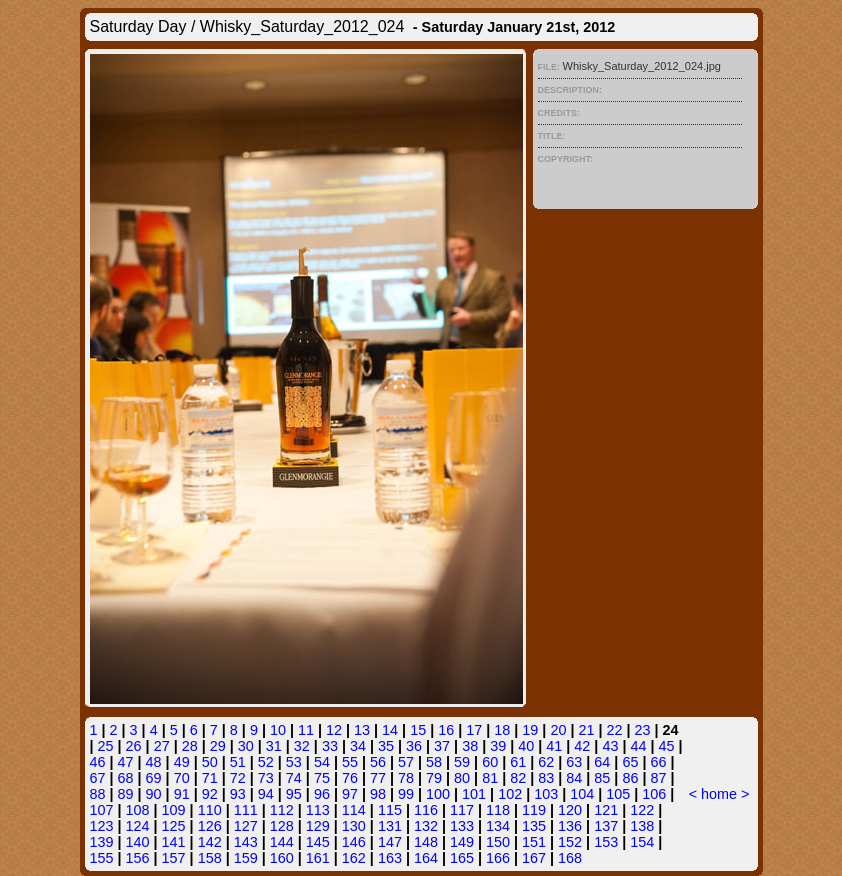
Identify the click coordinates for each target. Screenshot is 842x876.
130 (354, 826)
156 (138, 858)
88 (98, 794)
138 (642, 826)
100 (438, 794)
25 (106, 746)
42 (582, 746)
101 (474, 794)
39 (498, 746)
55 (350, 762)
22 (614, 730)
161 (318, 858)
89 (126, 794)
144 (282, 842)
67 (98, 778)
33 (330, 746)
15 (418, 730)
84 (574, 778)
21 (586, 730)
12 (334, 730)
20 (558, 730)
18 (502, 730)
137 (606, 826)
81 (490, 778)
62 (546, 762)
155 (102, 858)
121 (606, 810)
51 (238, 762)
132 (426, 826)
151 (534, 842)
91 (182, 794)
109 (174, 810)
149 (462, 842)
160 (282, 858)
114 (354, 810)
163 (390, 858)
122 (642, 810)
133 (462, 826)
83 (546, 778)
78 (406, 778)
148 (426, 842)
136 (570, 826)
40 (526, 746)
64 (602, 762)
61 (518, 762)
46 (98, 762)
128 (282, 826)
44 (638, 746)
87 (658, 778)
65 (630, 762)
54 (322, 762)
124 (138, 826)
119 (534, 810)
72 (238, 778)
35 (386, 746)
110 (210, 810)
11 (306, 730)
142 (210, 842)
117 (462, 810)
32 (302, 746)
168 (570, 858)
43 (610, 746)
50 (210, 762)
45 (666, 746)
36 (414, 746)
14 (390, 730)
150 (498, 842)
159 (246, 858)
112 (282, 810)
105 (618, 794)
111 (246, 810)
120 (570, 810)
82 (518, 778)
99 (406, 794)
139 (102, 842)
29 (218, 746)
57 (406, 762)
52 (266, 762)
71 (210, 778)
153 (606, 842)
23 (643, 730)
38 (470, 746)
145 (318, 842)
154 (642, 842)
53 (294, 762)
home (719, 794)
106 (654, 794)
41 (554, 746)
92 (210, 794)
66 (658, 762)
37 (442, 746)
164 (426, 858)
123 (102, 826)
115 (390, 810)
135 (534, 826)
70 (182, 778)
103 (546, 794)
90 (154, 794)
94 (266, 794)
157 (174, 858)
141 (174, 842)
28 (190, 746)
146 (354, 842)
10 (278, 730)
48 (154, 762)
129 (318, 826)
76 (350, 778)
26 (134, 746)
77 (378, 778)
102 (510, 794)
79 (434, 778)
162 (354, 858)
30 (246, 746)
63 (574, 762)
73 (266, 778)
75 (322, 778)
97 (350, 794)
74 (294, 778)
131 (390, 826)
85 (602, 778)
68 (126, 778)
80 (462, 778)
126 (210, 826)
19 (530, 730)
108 (138, 810)
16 (446, 730)
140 (138, 842)
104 (582, 794)
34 (358, 746)
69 (154, 778)
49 (182, 762)
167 (534, 858)
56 (378, 762)
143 (246, 842)
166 (498, 858)
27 (162, 746)
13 (362, 730)
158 (210, 858)
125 (174, 826)
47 (126, 762)
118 (498, 810)
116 (426, 810)
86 (630, 778)
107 (102, 810)
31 (274, 746)
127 (246, 826)
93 (238, 794)
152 (570, 842)
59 (462, 762)
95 (294, 794)
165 (462, 858)
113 (318, 810)
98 (378, 794)
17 (474, 730)
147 (390, 842)
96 (322, 794)
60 (490, 762)
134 (498, 826)
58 (434, 762)
